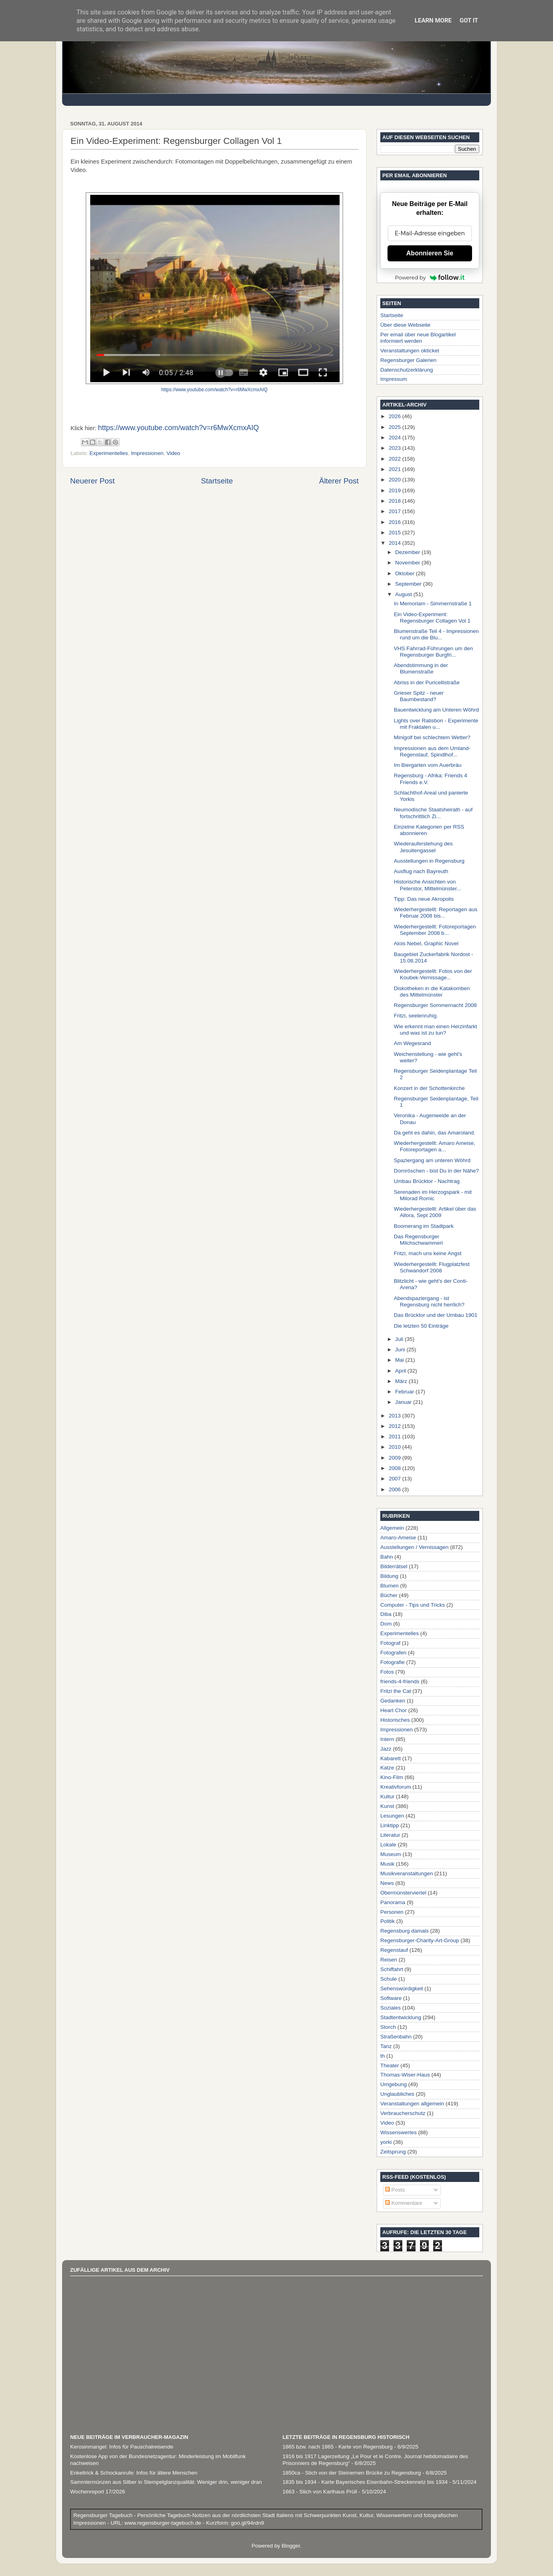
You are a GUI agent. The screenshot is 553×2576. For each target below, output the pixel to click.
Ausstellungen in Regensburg (429, 861)
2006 (395, 1489)
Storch (388, 2027)
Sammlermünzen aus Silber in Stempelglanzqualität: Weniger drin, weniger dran (166, 2482)
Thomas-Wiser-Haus (405, 2075)
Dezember (408, 552)
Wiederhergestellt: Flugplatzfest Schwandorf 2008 (432, 1267)
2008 (395, 1468)
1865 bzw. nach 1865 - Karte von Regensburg (338, 2447)
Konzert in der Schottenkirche (429, 1088)
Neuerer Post (92, 481)
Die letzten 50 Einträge (421, 1326)
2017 (395, 511)
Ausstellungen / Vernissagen (414, 1547)
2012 (395, 1426)
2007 (395, 1479)
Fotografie (392, 1662)
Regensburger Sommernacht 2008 (435, 1005)
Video (173, 453)
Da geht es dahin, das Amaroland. (434, 1133)
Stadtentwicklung (400, 2017)
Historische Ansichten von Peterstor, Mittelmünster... (427, 885)
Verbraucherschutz (403, 2113)
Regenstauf (394, 1950)
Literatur (390, 1835)
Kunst (387, 1806)
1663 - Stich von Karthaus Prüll (320, 2492)
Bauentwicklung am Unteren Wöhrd (436, 710)
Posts (395, 2190)
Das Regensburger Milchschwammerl (418, 1239)
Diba (386, 1614)
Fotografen (393, 1653)
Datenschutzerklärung (406, 370)
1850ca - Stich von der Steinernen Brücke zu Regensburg (352, 2473)
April (401, 1371)
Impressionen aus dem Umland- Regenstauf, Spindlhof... (432, 751)
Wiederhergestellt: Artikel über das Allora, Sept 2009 (435, 1212)
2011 (395, 1437)
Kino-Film (391, 1777)
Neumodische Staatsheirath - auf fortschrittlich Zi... (433, 813)
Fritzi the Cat (395, 1691)
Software (391, 1998)
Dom (386, 1624)
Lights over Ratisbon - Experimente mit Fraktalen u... (436, 724)
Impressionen (147, 453)
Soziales (390, 2008)
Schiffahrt (391, 1969)
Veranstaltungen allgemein (412, 2104)
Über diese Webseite (405, 325)
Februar (405, 1392)
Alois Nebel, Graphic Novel (426, 943)
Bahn (386, 1557)
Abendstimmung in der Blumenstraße (421, 668)
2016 (395, 522)
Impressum (393, 379)
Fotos (387, 1672)
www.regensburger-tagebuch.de (164, 2523)
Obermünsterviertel (403, 1893)
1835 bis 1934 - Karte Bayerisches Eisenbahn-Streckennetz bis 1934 (365, 2482)
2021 (395, 469)
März (402, 1381)
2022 (395, 459)
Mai (400, 1360)
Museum (390, 1854)
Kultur (387, 1796)
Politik (387, 1921)
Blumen (389, 1586)
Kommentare (403, 2203)
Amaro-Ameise (398, 1538)
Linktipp (389, 1825)
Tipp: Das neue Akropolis (424, 899)
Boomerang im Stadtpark (424, 1226)
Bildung (389, 1576)
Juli (400, 1339)
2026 (395, 416)
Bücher (389, 1595)
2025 (395, 427)
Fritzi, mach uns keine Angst (428, 1253)
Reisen (388, 1960)
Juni (401, 1350)
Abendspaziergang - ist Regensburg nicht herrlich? (429, 1301)
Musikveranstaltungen (406, 1873)
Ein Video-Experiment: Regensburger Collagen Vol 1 (432, 617)
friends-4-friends (400, 1681)
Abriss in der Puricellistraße (427, 682)
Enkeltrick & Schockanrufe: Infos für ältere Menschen (133, 2473)
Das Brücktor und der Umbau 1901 (436, 1315)
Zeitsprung (393, 2152)
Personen (392, 1912)
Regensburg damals (404, 1931)
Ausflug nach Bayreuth (421, 871)
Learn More (433, 20)
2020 (395, 480)
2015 (395, 533)
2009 (395, 1458)
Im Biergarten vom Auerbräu (428, 765)
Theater (389, 2065)
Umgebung (393, 2084)
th (382, 2056)
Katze (387, 1768)
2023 (395, 448)
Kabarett (390, 1758)
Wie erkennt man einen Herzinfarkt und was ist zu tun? (435, 1029)
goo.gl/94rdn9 (246, 2523)
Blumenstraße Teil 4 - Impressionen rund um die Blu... (436, 634)
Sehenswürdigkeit (401, 1989)
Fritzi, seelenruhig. (416, 1016)
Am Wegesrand (412, 1043)
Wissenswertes (398, 2132)
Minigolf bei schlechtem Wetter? (432, 737)
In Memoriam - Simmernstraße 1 (433, 604)
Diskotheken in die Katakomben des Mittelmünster (432, 991)
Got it (469, 20)
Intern (387, 1739)
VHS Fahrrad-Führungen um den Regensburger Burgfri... (433, 651)
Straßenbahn (396, 2037)
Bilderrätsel (394, 1566)
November (408, 563)
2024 (395, 438)
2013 (395, 1416)
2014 (395, 543)
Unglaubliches (397, 2094)
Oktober (405, 573)
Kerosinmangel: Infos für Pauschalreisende (121, 2447)
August (404, 594)
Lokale (388, 1845)
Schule (388, 1979)
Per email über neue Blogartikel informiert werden (418, 338)
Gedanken (392, 1701)
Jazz (386, 1749)
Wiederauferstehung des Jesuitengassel (423, 847)
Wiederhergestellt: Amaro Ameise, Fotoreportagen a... (434, 1146)
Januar (404, 1402)
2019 (395, 490)
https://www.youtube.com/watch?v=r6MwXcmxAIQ (214, 389)
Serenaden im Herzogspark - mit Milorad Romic (433, 1195)
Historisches (395, 1720)
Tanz (386, 2046)
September (409, 584)
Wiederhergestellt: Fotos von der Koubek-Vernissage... (433, 974)
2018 (395, 501)
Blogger (291, 2546)
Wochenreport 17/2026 (97, 2492)
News (387, 1883)
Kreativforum (395, 1787)
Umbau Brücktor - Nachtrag (427, 1181)
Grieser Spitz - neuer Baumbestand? (419, 696)
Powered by (430, 277)
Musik (387, 1864)
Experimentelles (108, 453)
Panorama (392, 1902)
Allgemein (392, 1528)
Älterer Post (339, 481)
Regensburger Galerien (408, 360)
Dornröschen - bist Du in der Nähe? (436, 1171)
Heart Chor (393, 1710)
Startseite (217, 481)
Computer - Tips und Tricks (412, 1605)
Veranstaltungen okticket (409, 351)
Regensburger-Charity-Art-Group (419, 1940)
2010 (395, 1447)
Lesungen (392, 1816)
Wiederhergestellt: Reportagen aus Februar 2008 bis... (436, 912)
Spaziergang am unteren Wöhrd (432, 1160)
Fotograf (390, 1643)
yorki (386, 2142)
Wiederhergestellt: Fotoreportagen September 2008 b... (435, 930)
